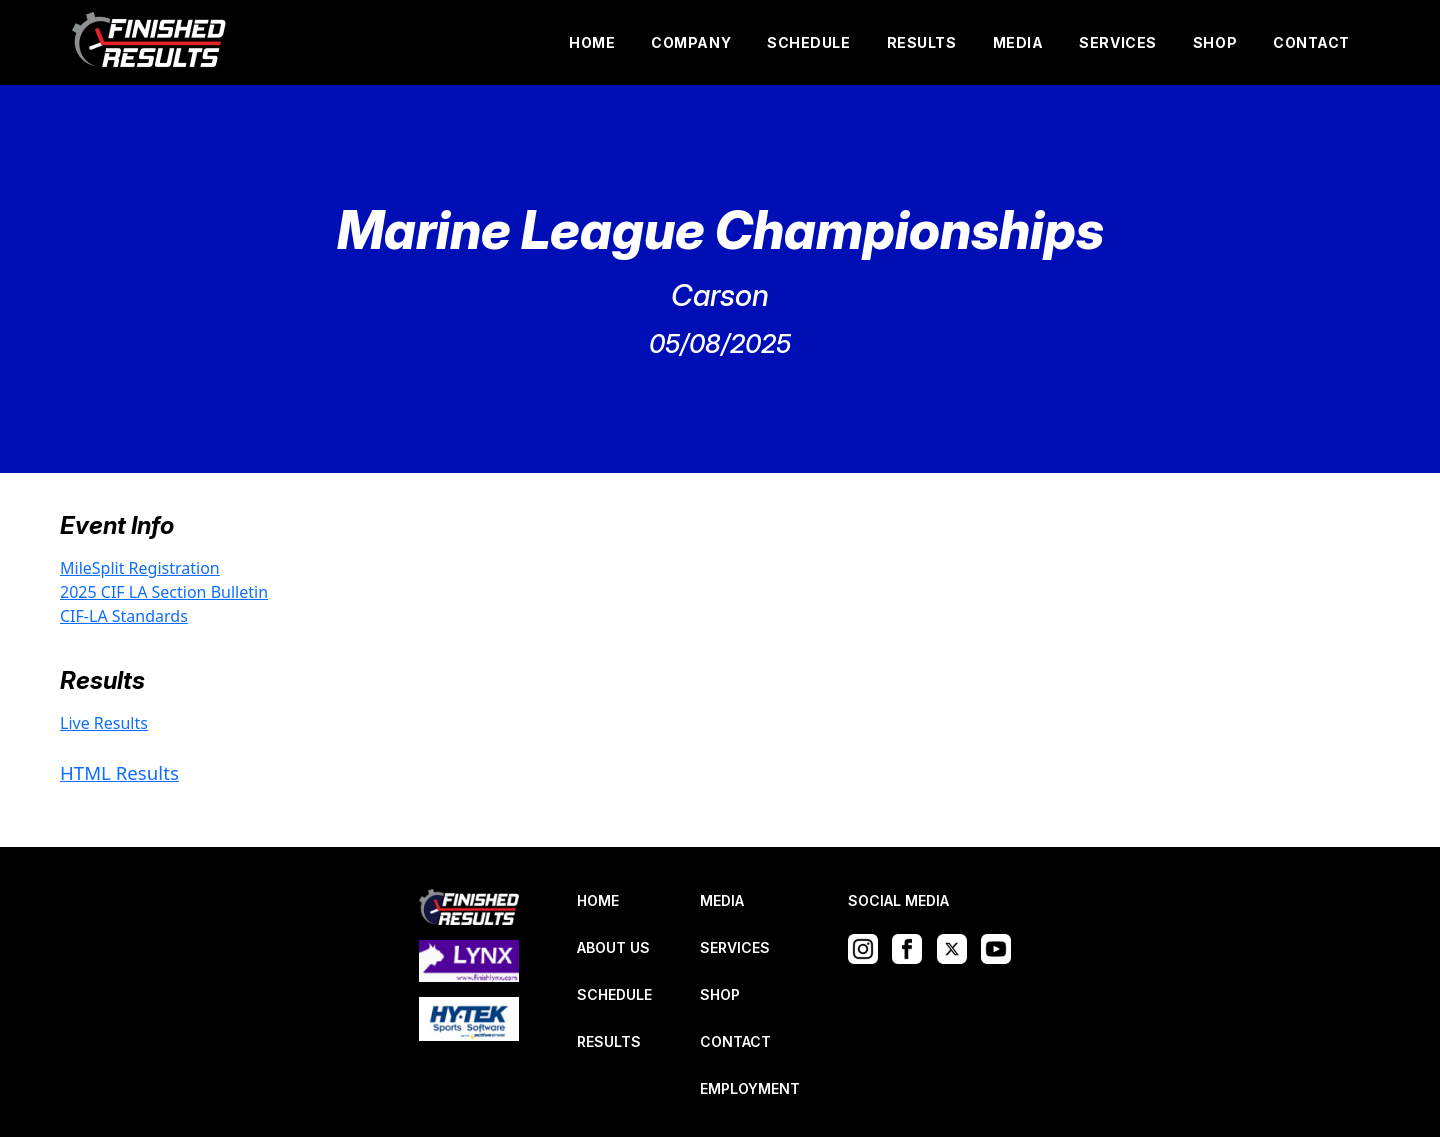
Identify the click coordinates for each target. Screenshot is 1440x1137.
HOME (592, 42)
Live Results (104, 723)
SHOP (1215, 42)
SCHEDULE (808, 42)
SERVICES (1117, 42)
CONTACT (1311, 42)
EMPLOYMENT (750, 1088)
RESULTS (922, 42)
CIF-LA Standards (124, 616)
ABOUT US (613, 947)
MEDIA (1018, 42)
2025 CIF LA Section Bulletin (164, 592)
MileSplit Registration (140, 568)
